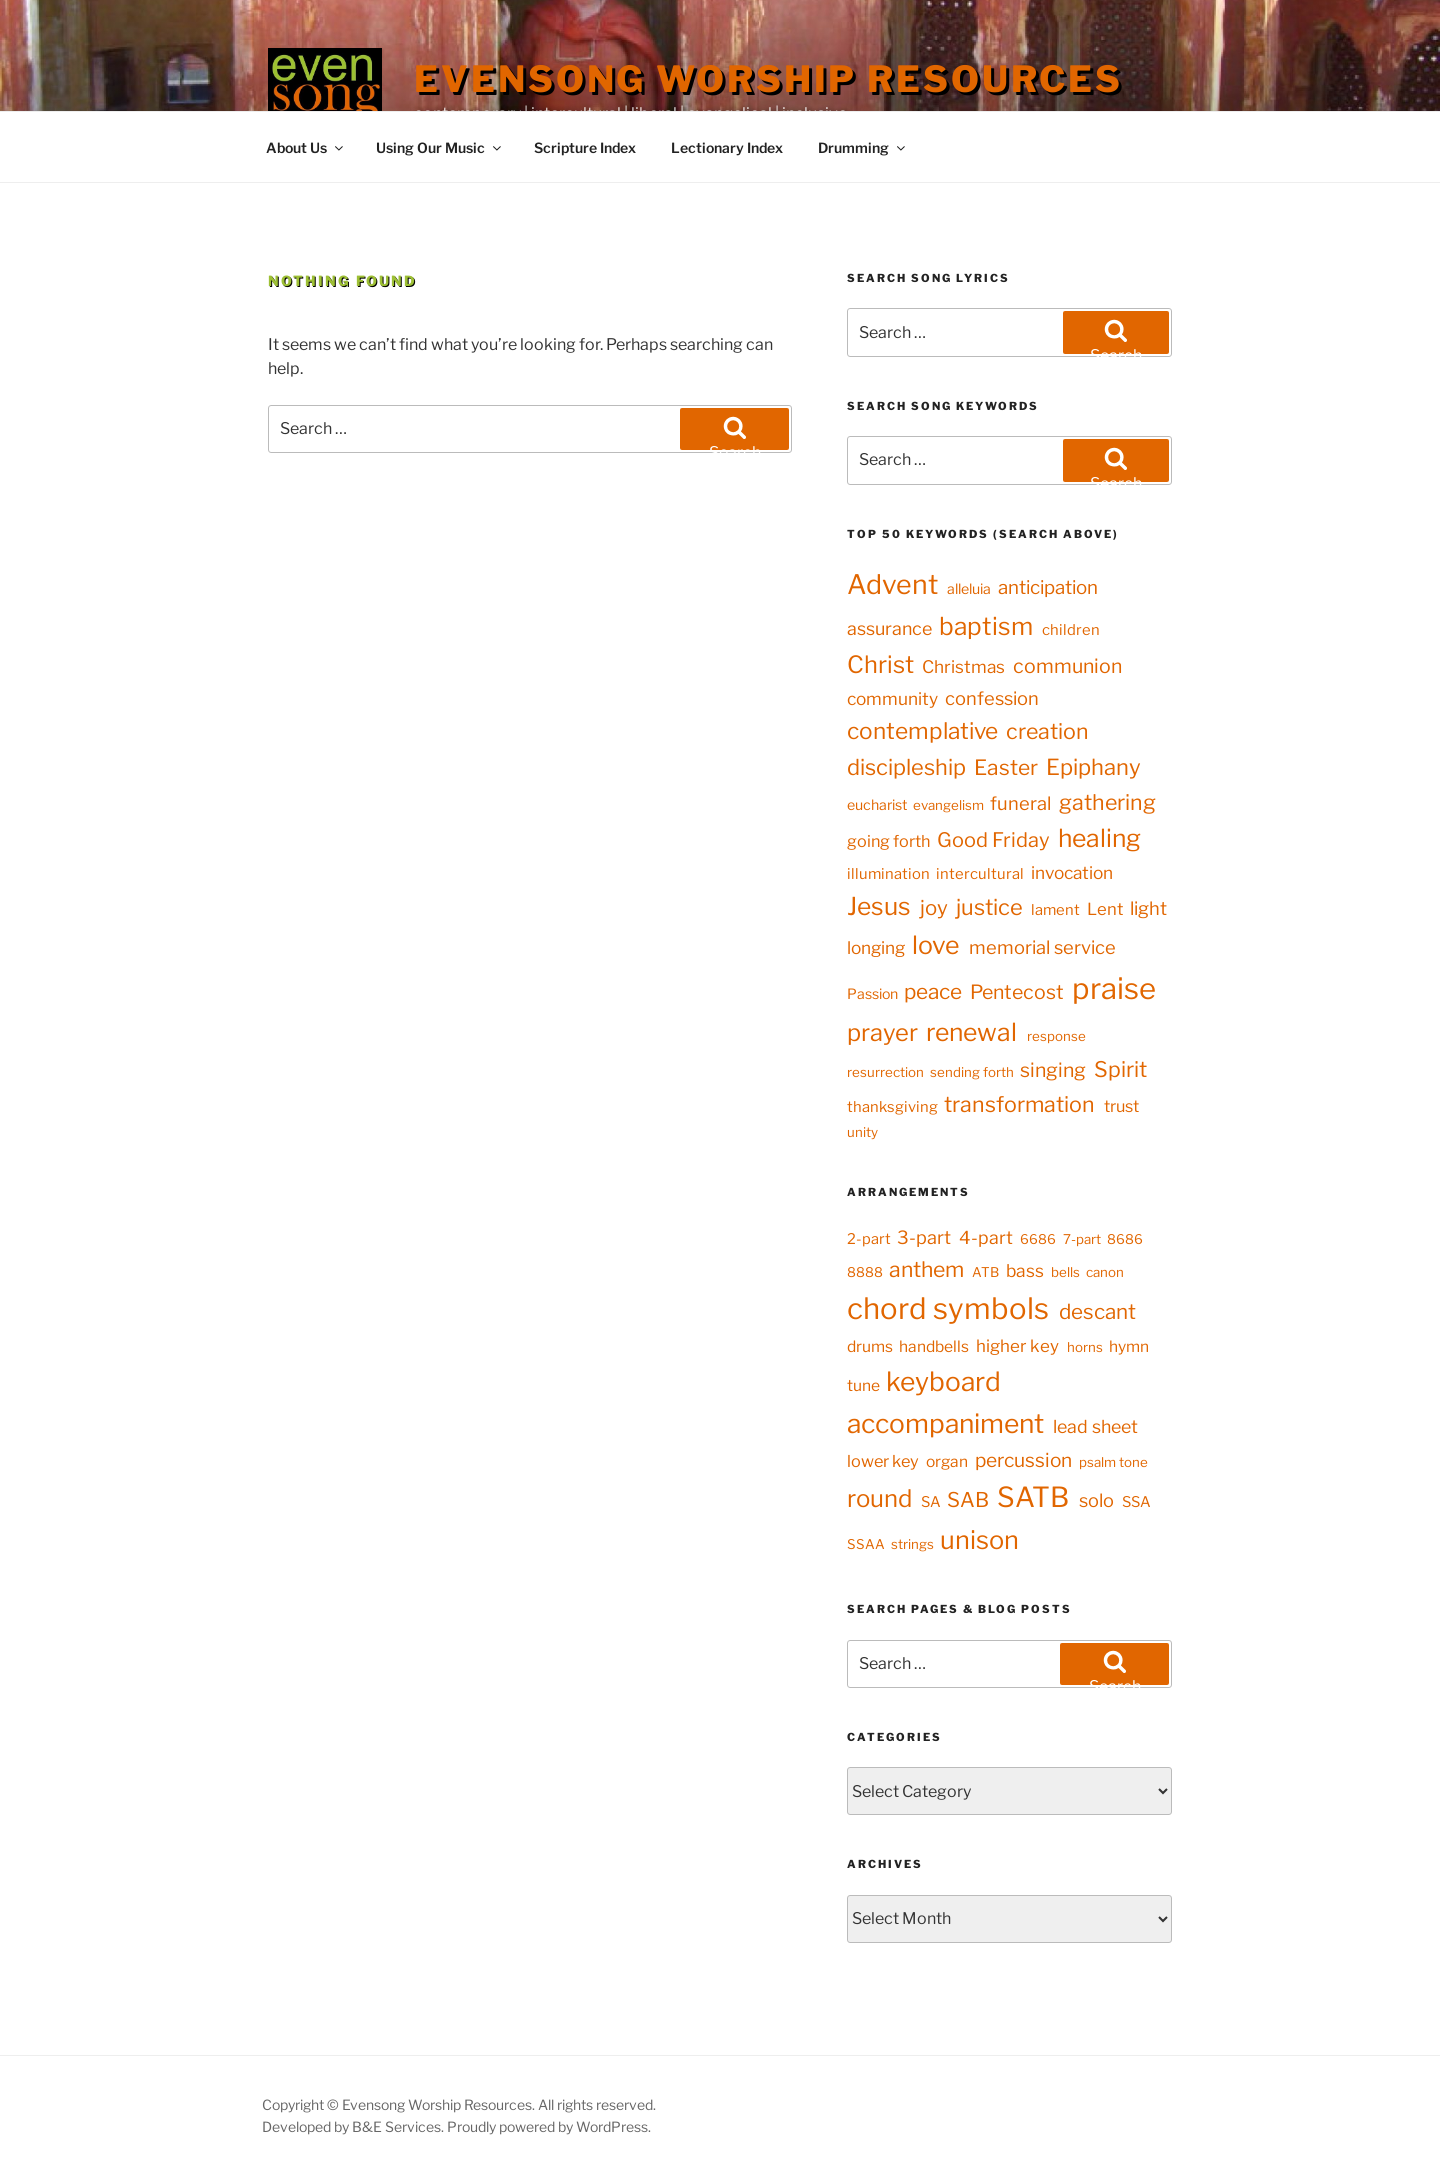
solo (1096, 1500)
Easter (1006, 767)
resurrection (885, 1072)
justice (989, 907)
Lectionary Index (727, 147)
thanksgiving (892, 1107)
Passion (872, 993)
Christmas (963, 666)
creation (1047, 731)
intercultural (980, 874)
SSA (1136, 1502)
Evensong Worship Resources (768, 79)
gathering (1107, 802)
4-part (986, 1237)
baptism (986, 626)
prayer (882, 1032)
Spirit (1120, 1069)
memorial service (1042, 947)
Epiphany (1093, 767)
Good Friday (993, 840)
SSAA (866, 1544)
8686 (1125, 1239)
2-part (869, 1239)
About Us (306, 147)
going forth (888, 841)
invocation (1072, 872)
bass (1025, 1270)
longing (876, 947)
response (1056, 1036)
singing (1053, 1070)
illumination (888, 874)
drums (870, 1346)
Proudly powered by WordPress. (549, 2126)
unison (979, 1539)
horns (1085, 1347)
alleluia (969, 588)
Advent (892, 584)
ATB (985, 1272)
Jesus (879, 906)
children (1071, 630)
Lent (1105, 909)
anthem (926, 1269)
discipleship (906, 767)
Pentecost (1017, 992)
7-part (1082, 1239)
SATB (1033, 1497)
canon (1105, 1272)
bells (1065, 1272)
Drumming (863, 147)
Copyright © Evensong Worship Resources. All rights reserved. (459, 2104)
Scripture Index (585, 147)
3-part (924, 1237)
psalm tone (1113, 1462)
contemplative (922, 731)
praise (1114, 988)
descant (1097, 1311)
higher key (1017, 1346)
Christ (880, 664)
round (879, 1498)
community (892, 698)
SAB (968, 1499)
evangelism (948, 805)
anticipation (1048, 587)
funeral (1020, 803)
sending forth (972, 1072)
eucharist (877, 804)
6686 (1038, 1239)
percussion (1023, 1460)
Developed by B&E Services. (354, 2126)
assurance (889, 628)
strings (912, 1544)
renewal (971, 1032)
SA (931, 1502)
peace (933, 991)
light (1148, 908)
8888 (865, 1272)
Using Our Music (440, 147)
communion (1067, 666)
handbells (934, 1346)
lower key (883, 1461)
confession (992, 698)
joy (934, 907)
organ (947, 1461)
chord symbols (948, 1308)
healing (1099, 838)
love (936, 945)
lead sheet (1095, 1426)
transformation (1019, 1104)
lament (1055, 910)
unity (862, 1132)
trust (1121, 1106)
